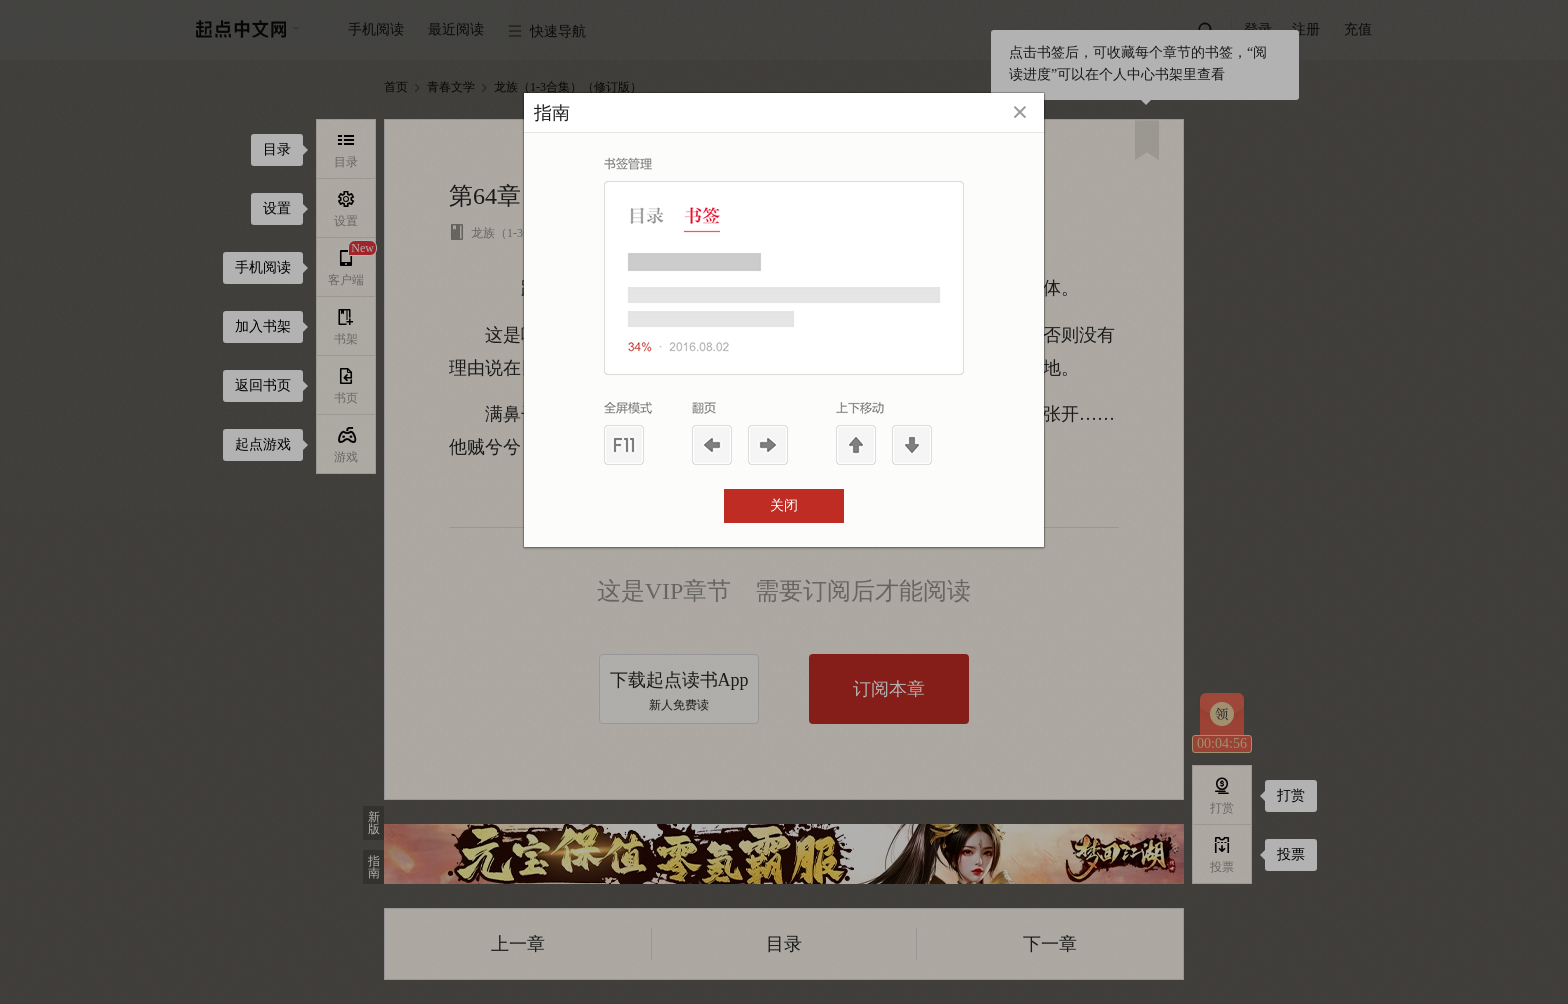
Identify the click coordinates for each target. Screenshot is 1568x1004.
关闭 (784, 505)
